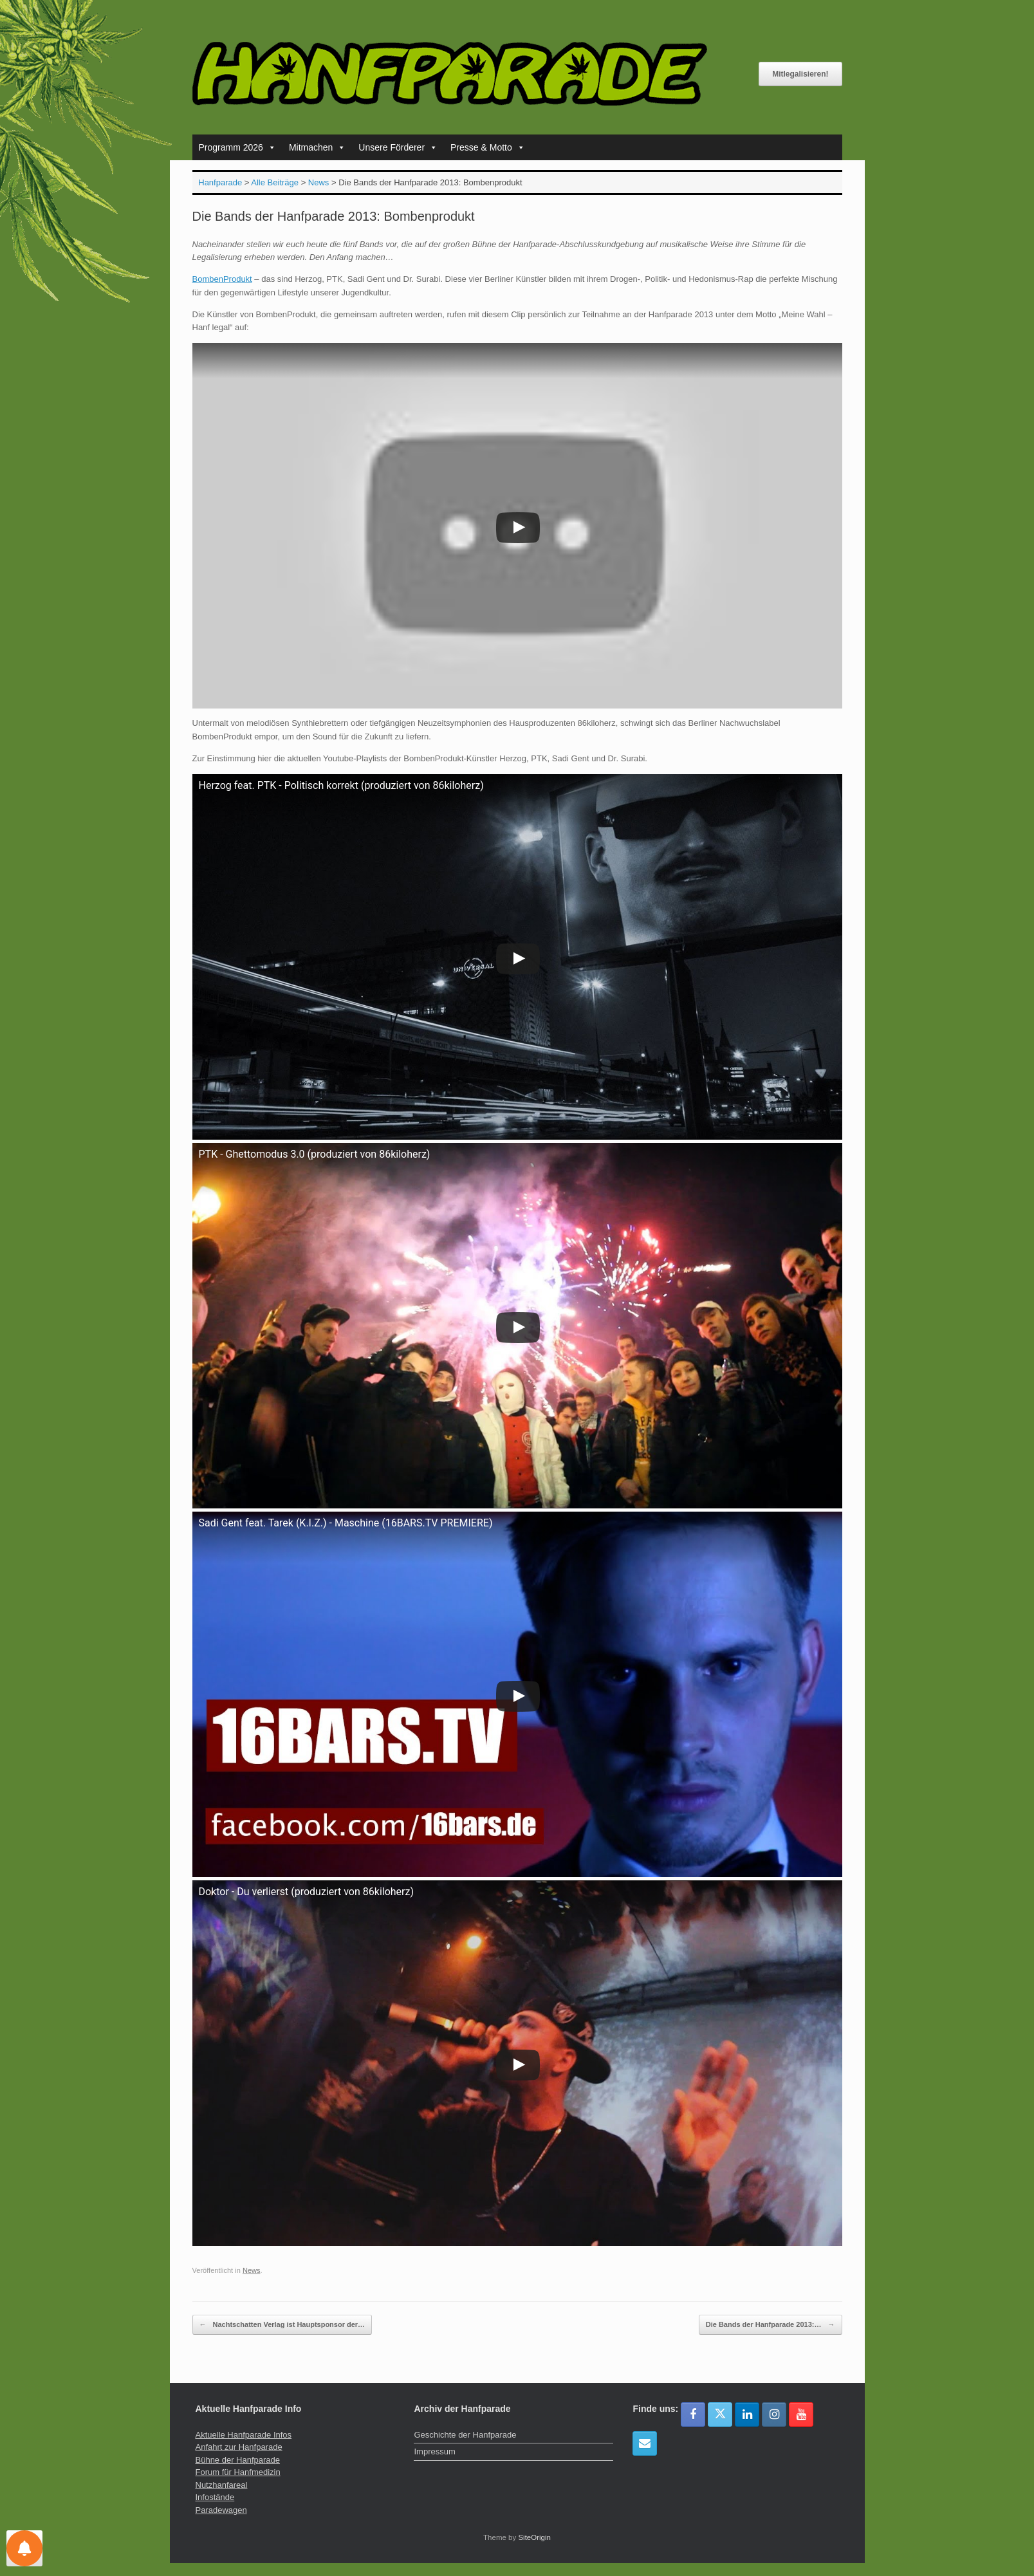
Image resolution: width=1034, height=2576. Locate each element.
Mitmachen (317, 147)
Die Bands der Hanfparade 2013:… (770, 2324)
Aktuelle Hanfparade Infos (244, 2435)
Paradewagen (221, 2510)
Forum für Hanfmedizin (238, 2472)
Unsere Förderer (398, 147)
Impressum (434, 2451)
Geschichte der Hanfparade (465, 2435)
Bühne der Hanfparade (238, 2460)
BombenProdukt (222, 279)
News (252, 2270)
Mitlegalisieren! (800, 74)
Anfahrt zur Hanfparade (239, 2447)
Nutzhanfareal (222, 2485)
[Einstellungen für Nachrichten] (24, 2548)
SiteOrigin (534, 2537)
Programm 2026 (237, 147)
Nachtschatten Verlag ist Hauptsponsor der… (282, 2324)
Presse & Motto (487, 147)
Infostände (215, 2497)
